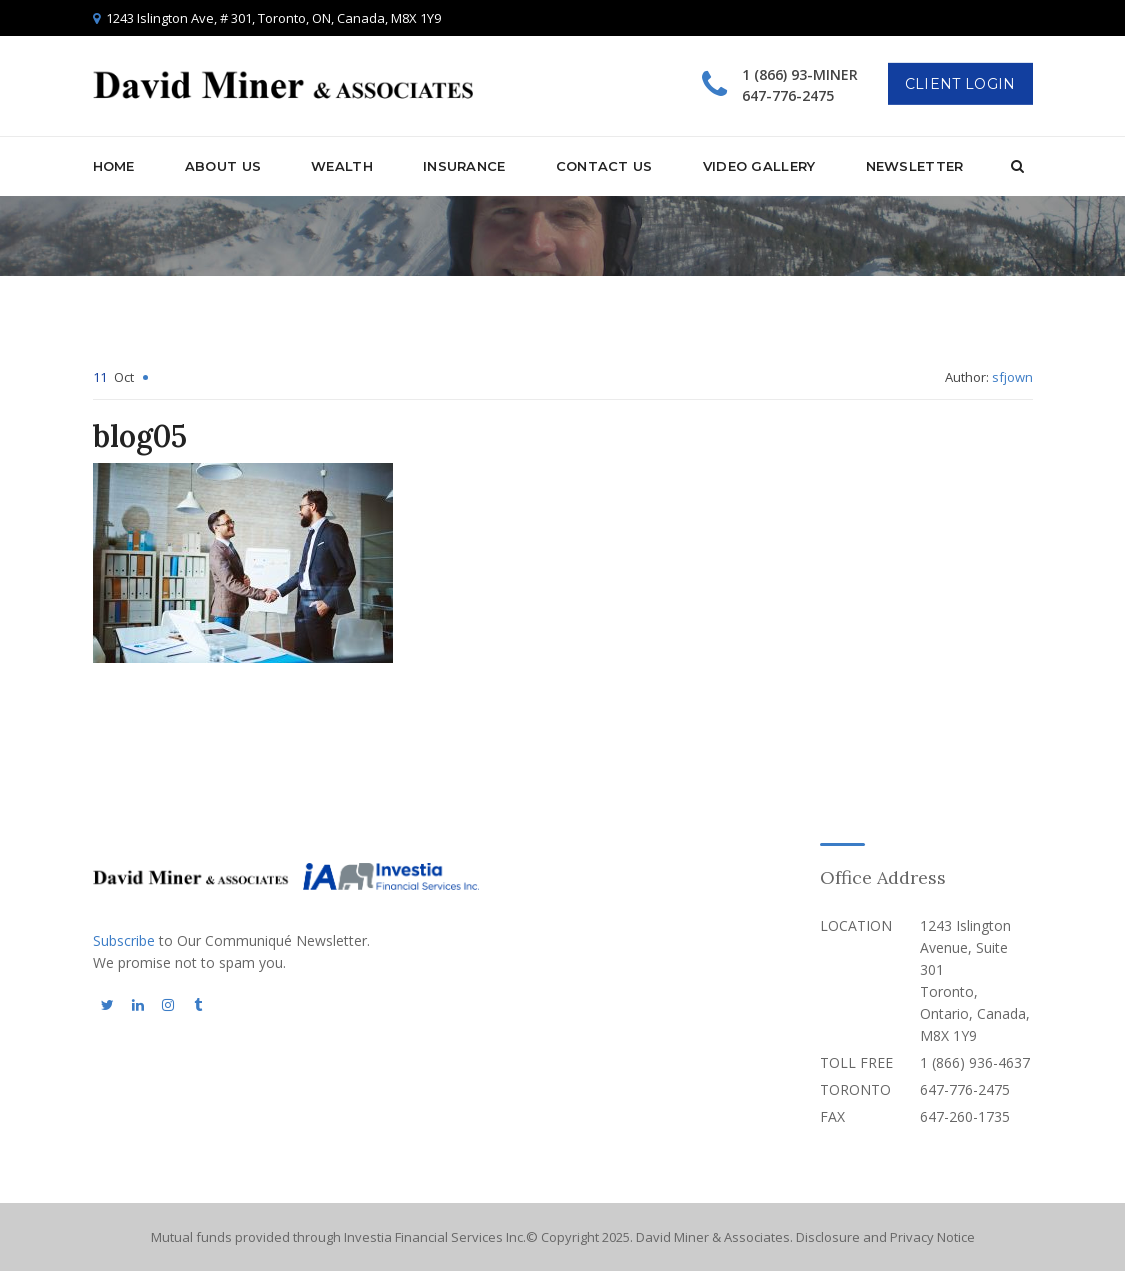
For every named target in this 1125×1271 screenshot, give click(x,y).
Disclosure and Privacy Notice (885, 1237)
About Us (223, 166)
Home (114, 166)
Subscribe (124, 940)
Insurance (464, 166)
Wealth (342, 166)
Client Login (960, 84)
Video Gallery (759, 166)
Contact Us (604, 166)
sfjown (1012, 377)
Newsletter (915, 166)
